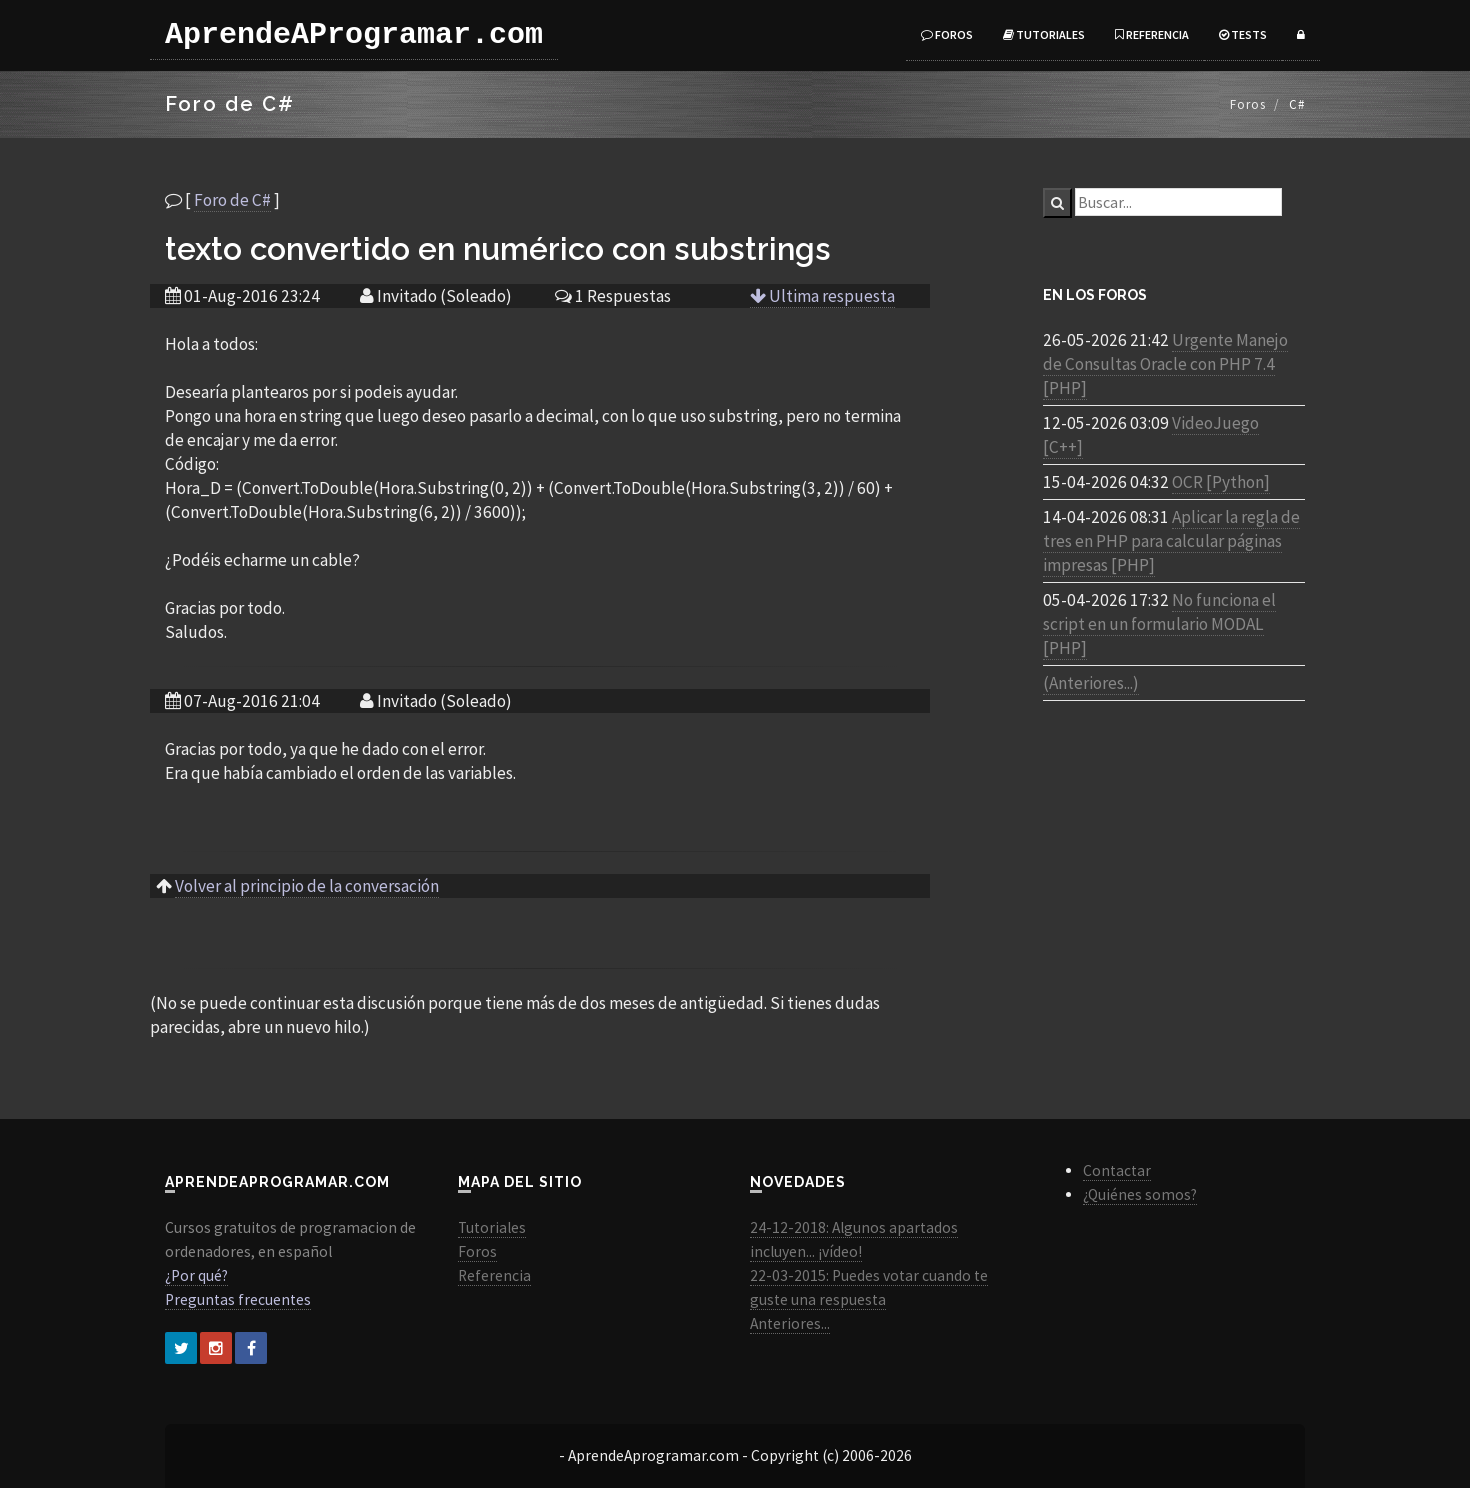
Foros (947, 34)
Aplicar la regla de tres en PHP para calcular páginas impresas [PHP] (1171, 541)
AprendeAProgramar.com (354, 35)
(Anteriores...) (1091, 683)
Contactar (1117, 1170)
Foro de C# (232, 200)
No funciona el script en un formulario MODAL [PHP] (1159, 624)
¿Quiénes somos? (1140, 1194)
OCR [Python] (1221, 482)
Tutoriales (1044, 34)
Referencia (1152, 34)
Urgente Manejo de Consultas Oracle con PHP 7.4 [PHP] (1165, 364)
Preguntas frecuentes (238, 1299)
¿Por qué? (196, 1275)
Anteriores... (790, 1323)
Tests (1243, 34)
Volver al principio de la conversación (307, 886)
